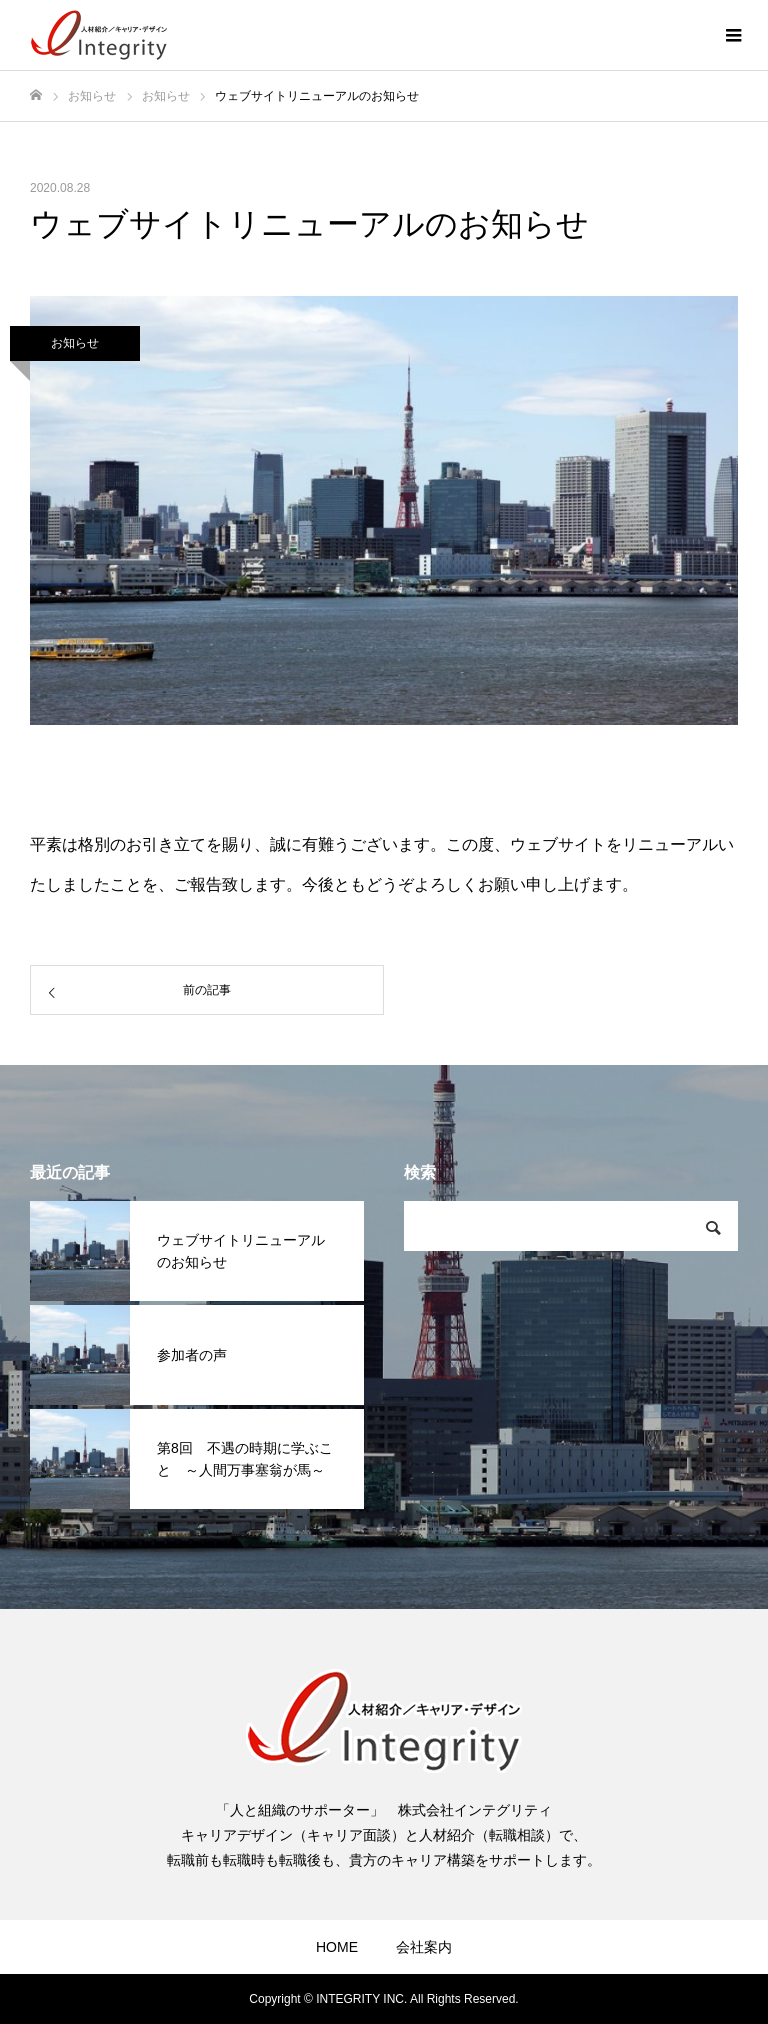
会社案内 (424, 1947)
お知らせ (75, 343)
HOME (337, 1947)
